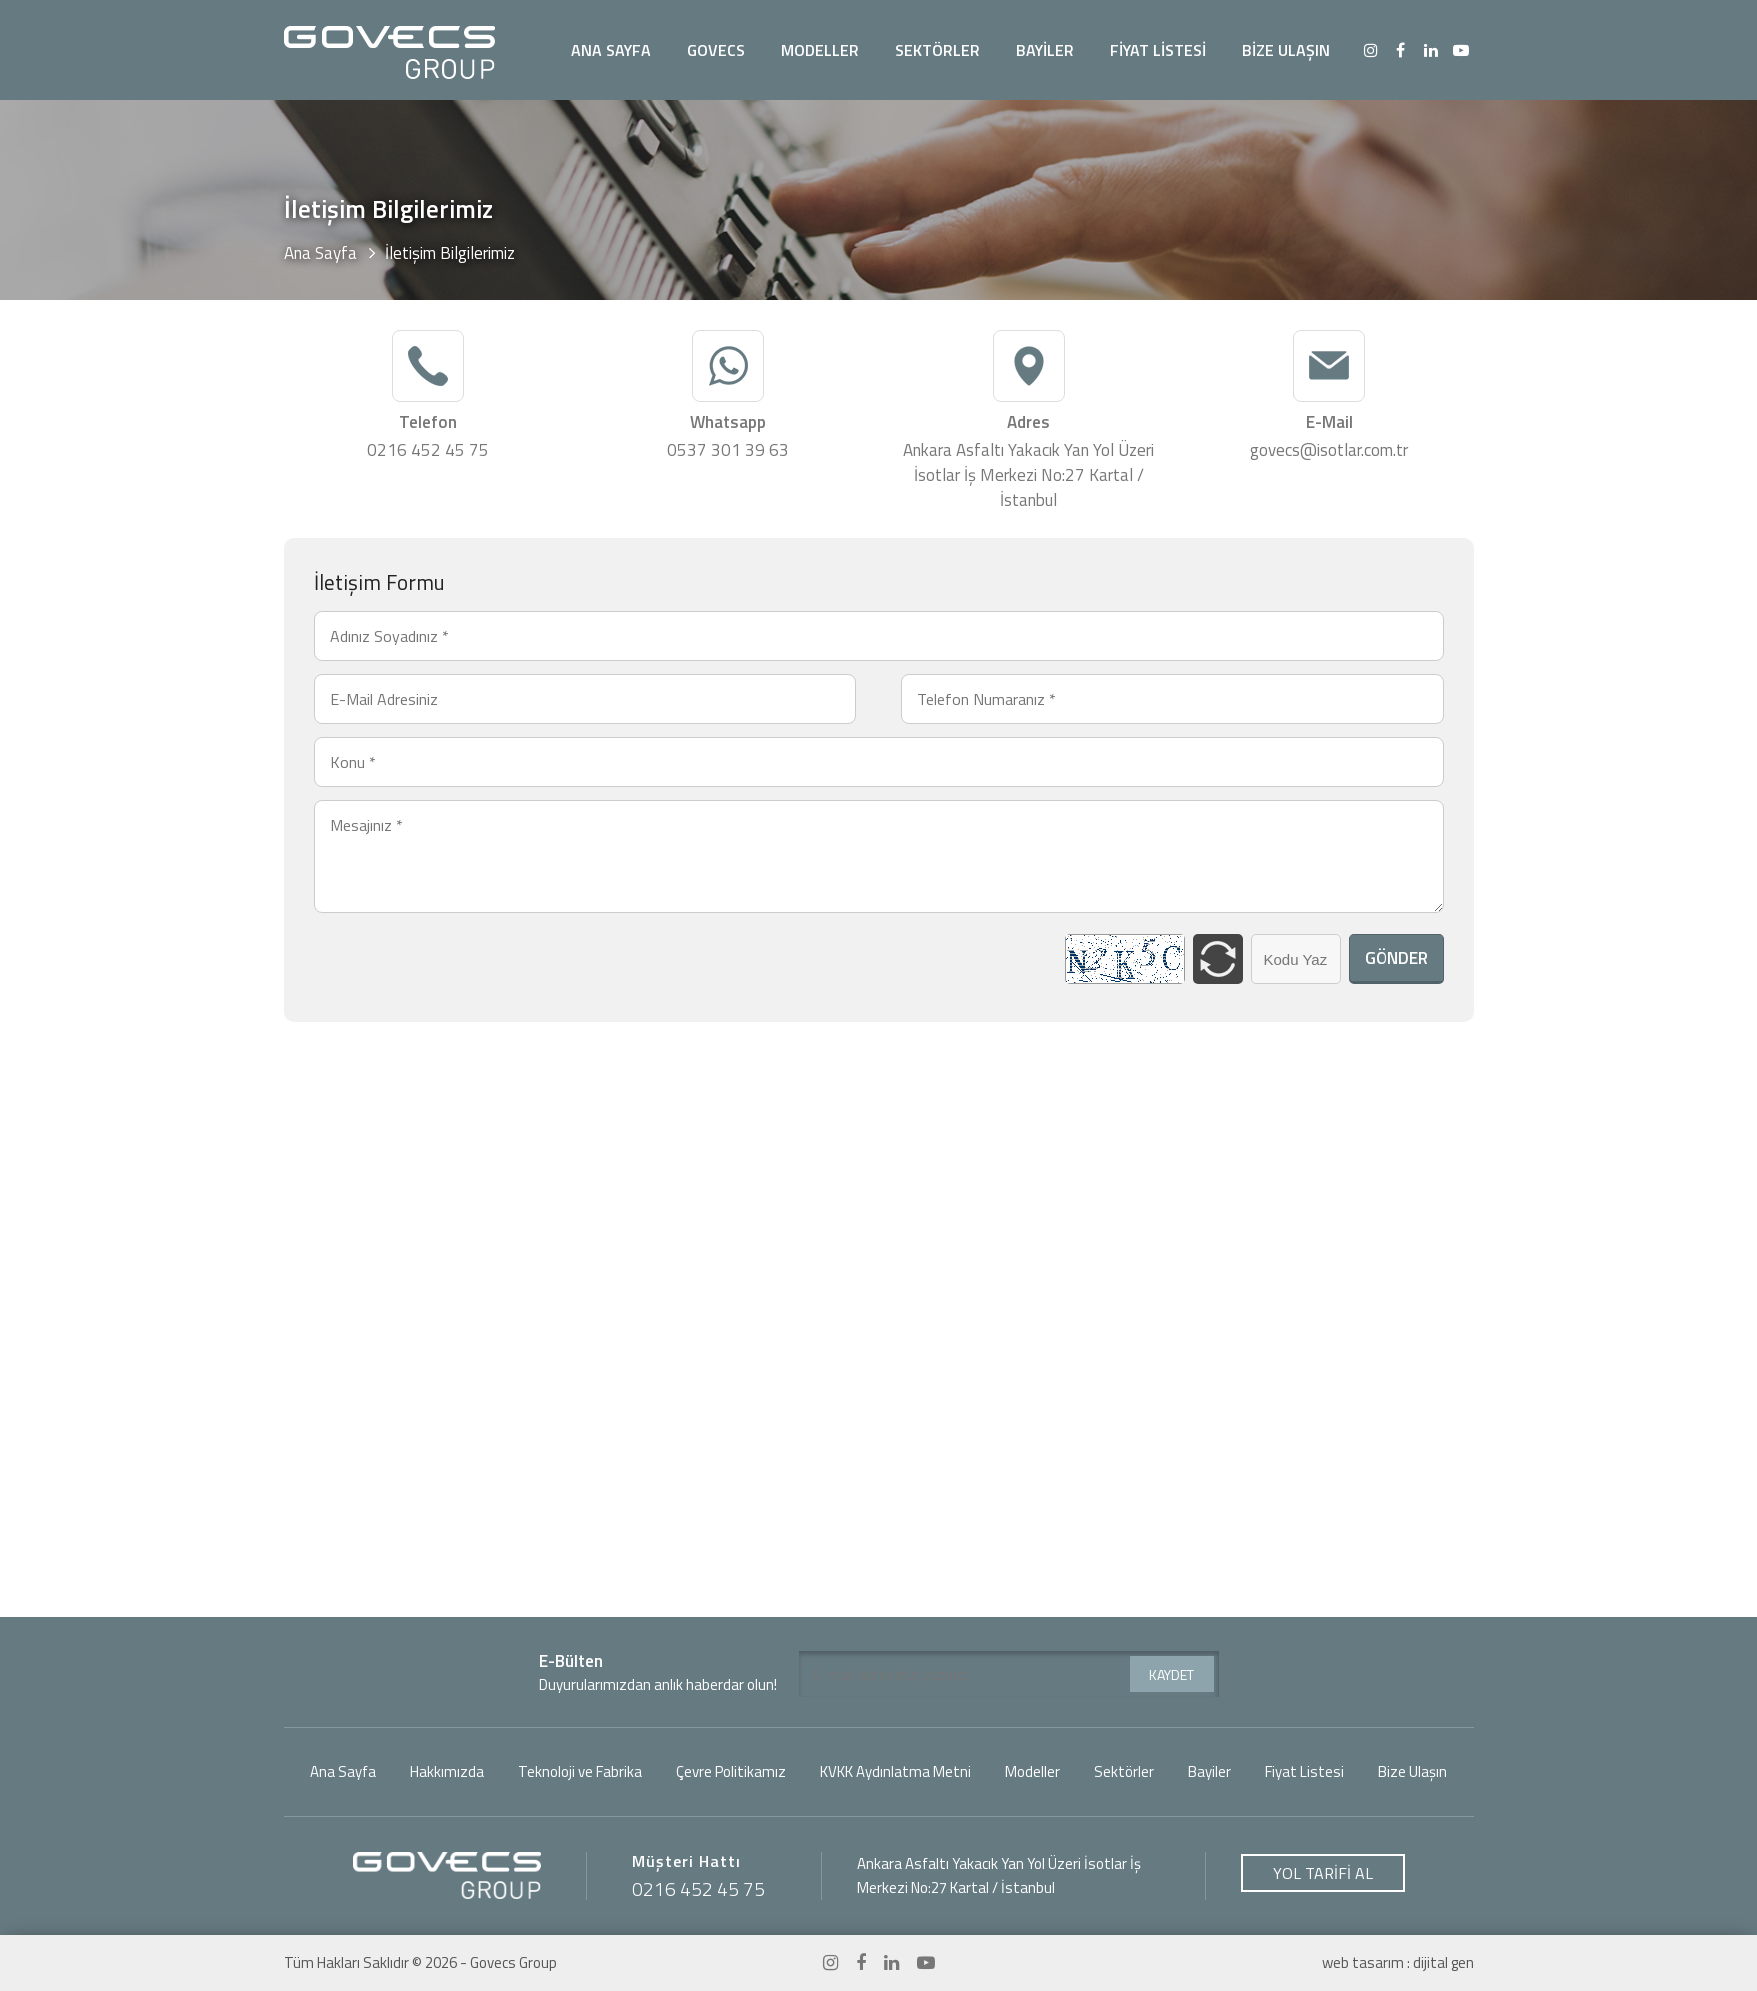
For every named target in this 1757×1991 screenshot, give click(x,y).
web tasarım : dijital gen (1398, 1962)
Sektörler (1124, 1772)
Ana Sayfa (320, 253)
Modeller (1032, 1772)
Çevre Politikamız (731, 1772)
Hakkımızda (447, 1772)
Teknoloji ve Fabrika (580, 1772)
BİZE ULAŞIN (1286, 50)
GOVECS (716, 50)
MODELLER (820, 50)
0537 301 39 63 (728, 450)
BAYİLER (1045, 50)
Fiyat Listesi (1304, 1772)
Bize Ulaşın (1412, 1772)
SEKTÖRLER (937, 50)
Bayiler (1209, 1772)
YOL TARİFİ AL (1323, 1873)
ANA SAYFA (611, 50)
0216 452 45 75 (428, 450)
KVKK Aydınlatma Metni (895, 1772)
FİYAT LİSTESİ (1158, 50)
